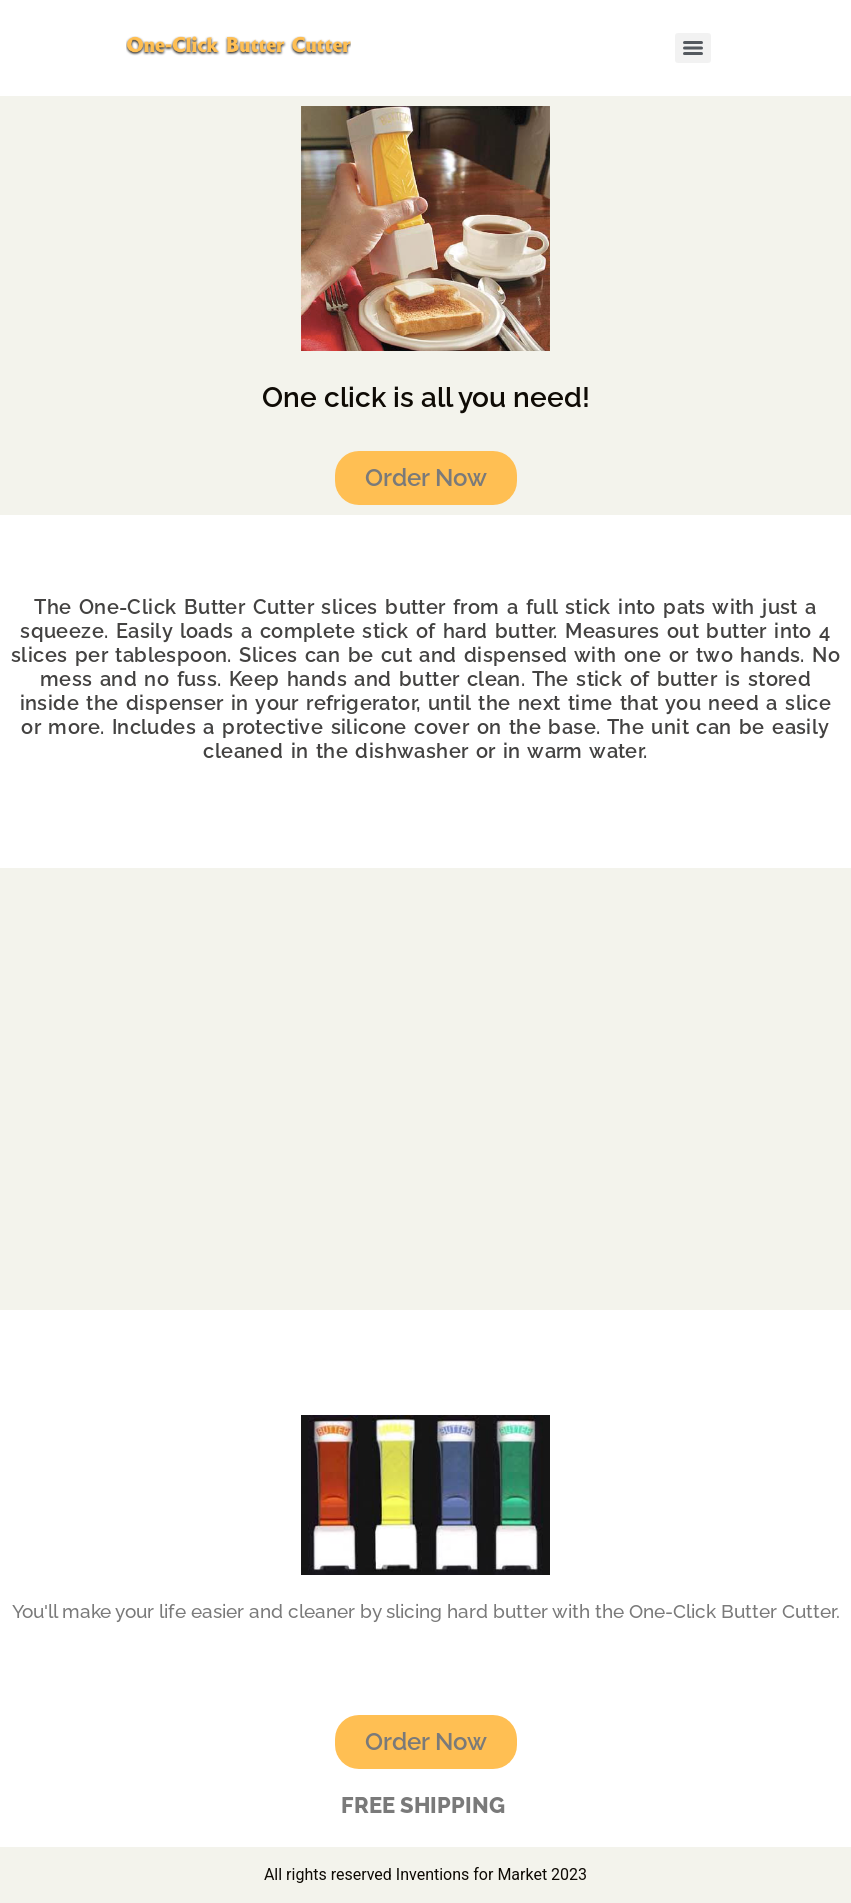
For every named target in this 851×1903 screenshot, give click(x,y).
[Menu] (693, 48)
